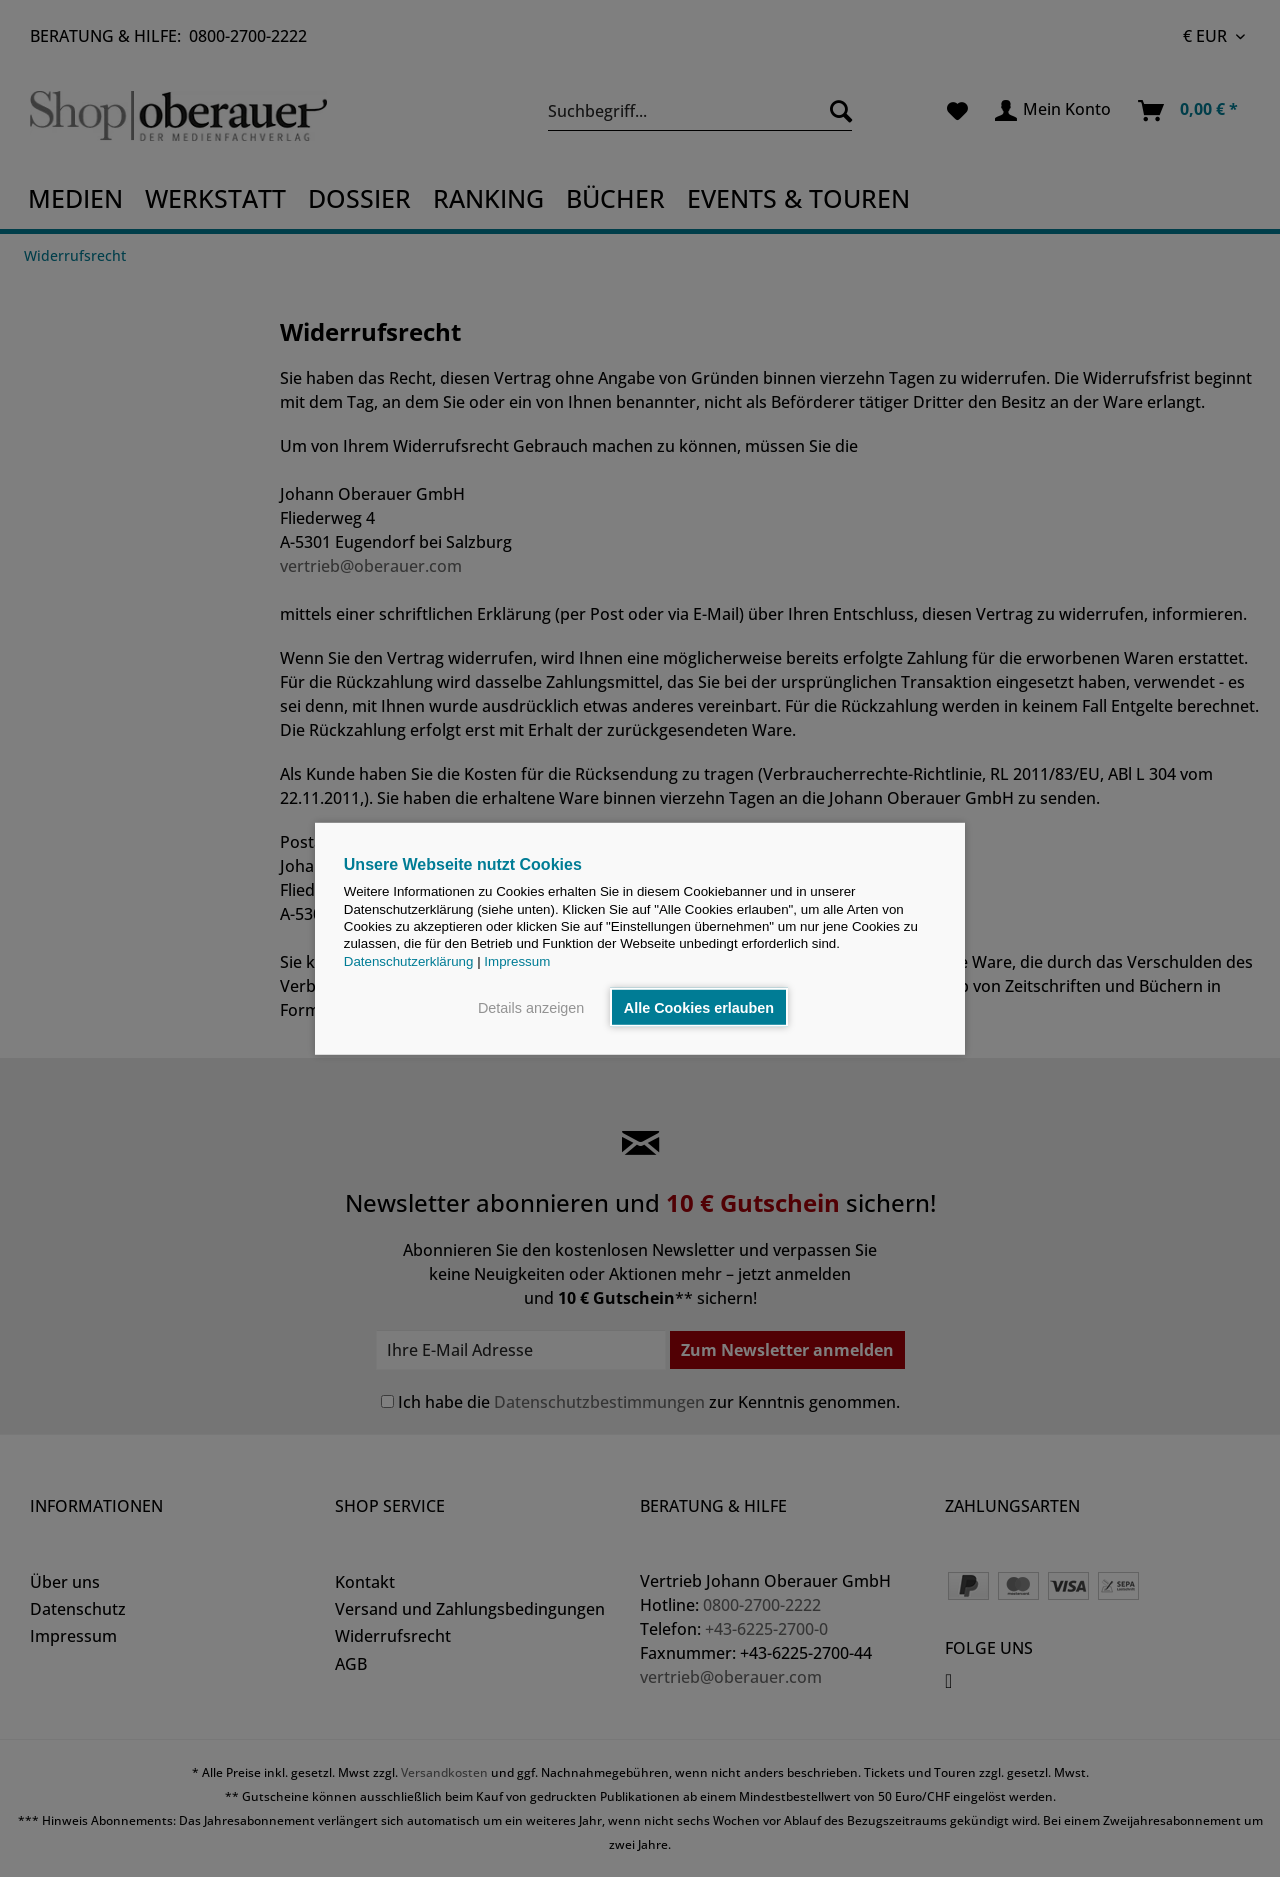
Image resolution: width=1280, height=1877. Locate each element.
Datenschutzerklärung (409, 960)
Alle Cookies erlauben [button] (699, 1007)
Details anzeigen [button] (531, 1007)
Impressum (517, 960)
